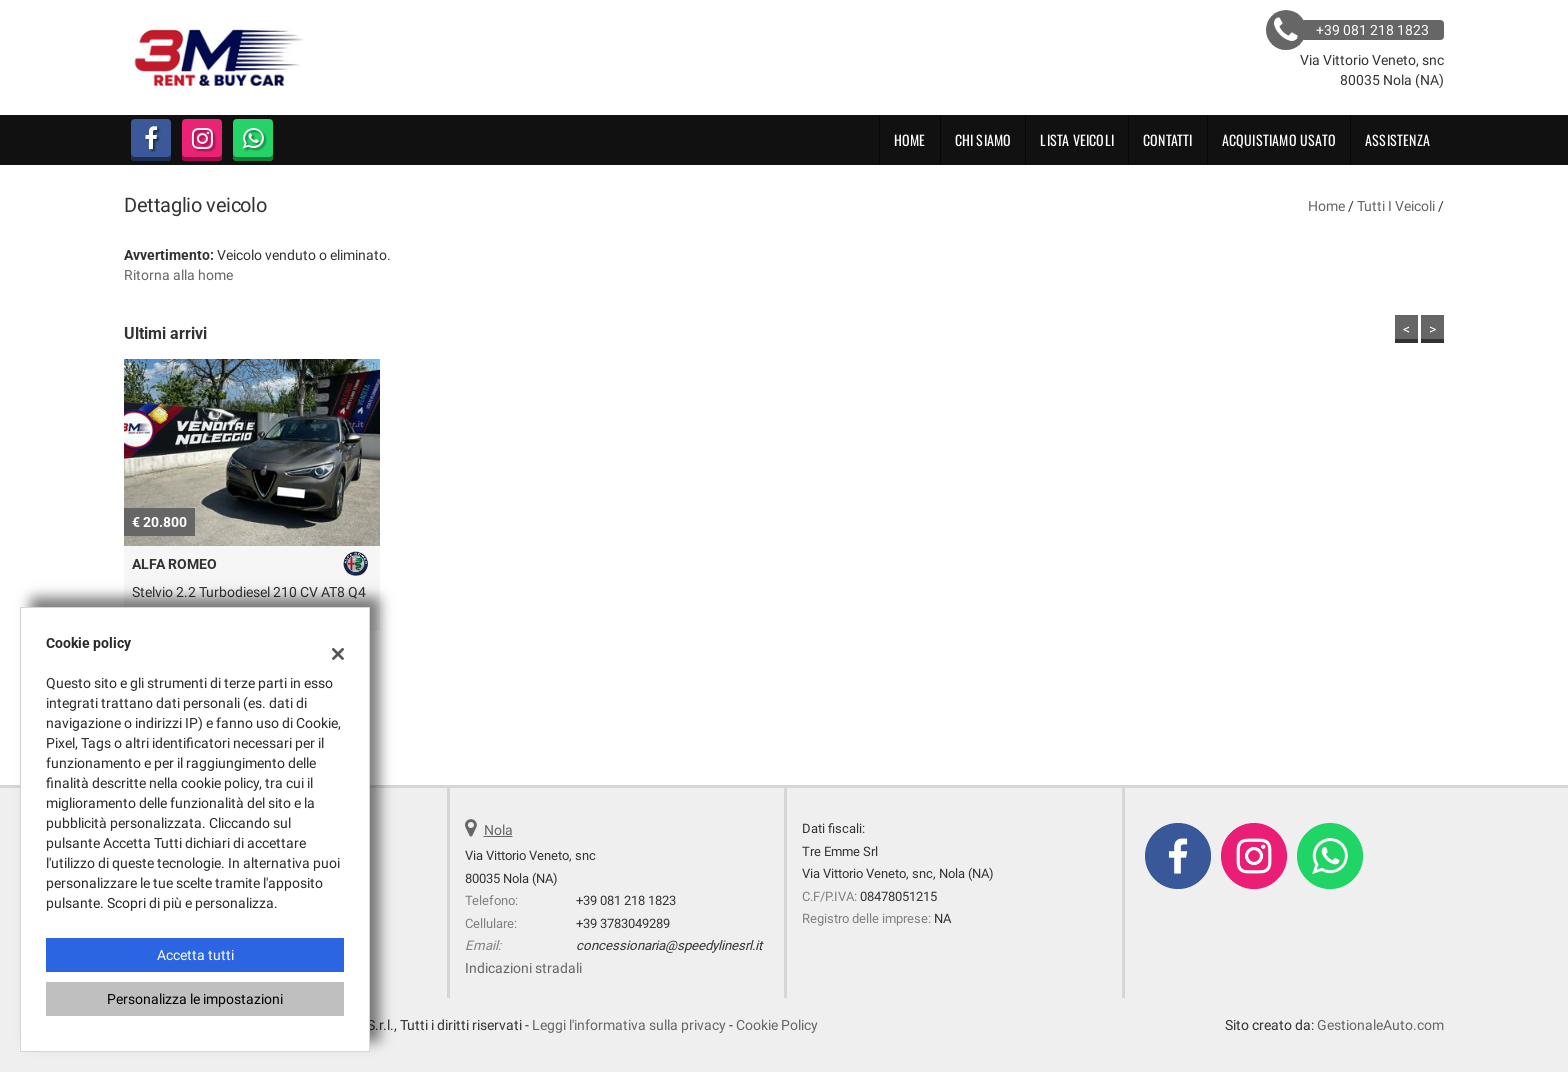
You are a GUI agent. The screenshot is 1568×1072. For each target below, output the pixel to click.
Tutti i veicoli (1396, 206)
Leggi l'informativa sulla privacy (629, 1025)
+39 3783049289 (623, 923)
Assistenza (1397, 139)
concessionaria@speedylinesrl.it (669, 945)
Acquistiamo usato (1279, 139)
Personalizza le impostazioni (195, 999)
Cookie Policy (777, 1025)
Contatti (1168, 139)
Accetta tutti (195, 955)
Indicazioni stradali (523, 968)
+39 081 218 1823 (626, 900)
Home (910, 139)
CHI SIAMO (983, 139)
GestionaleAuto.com (1380, 1025)
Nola (498, 830)
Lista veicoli (1077, 139)
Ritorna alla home (178, 275)
